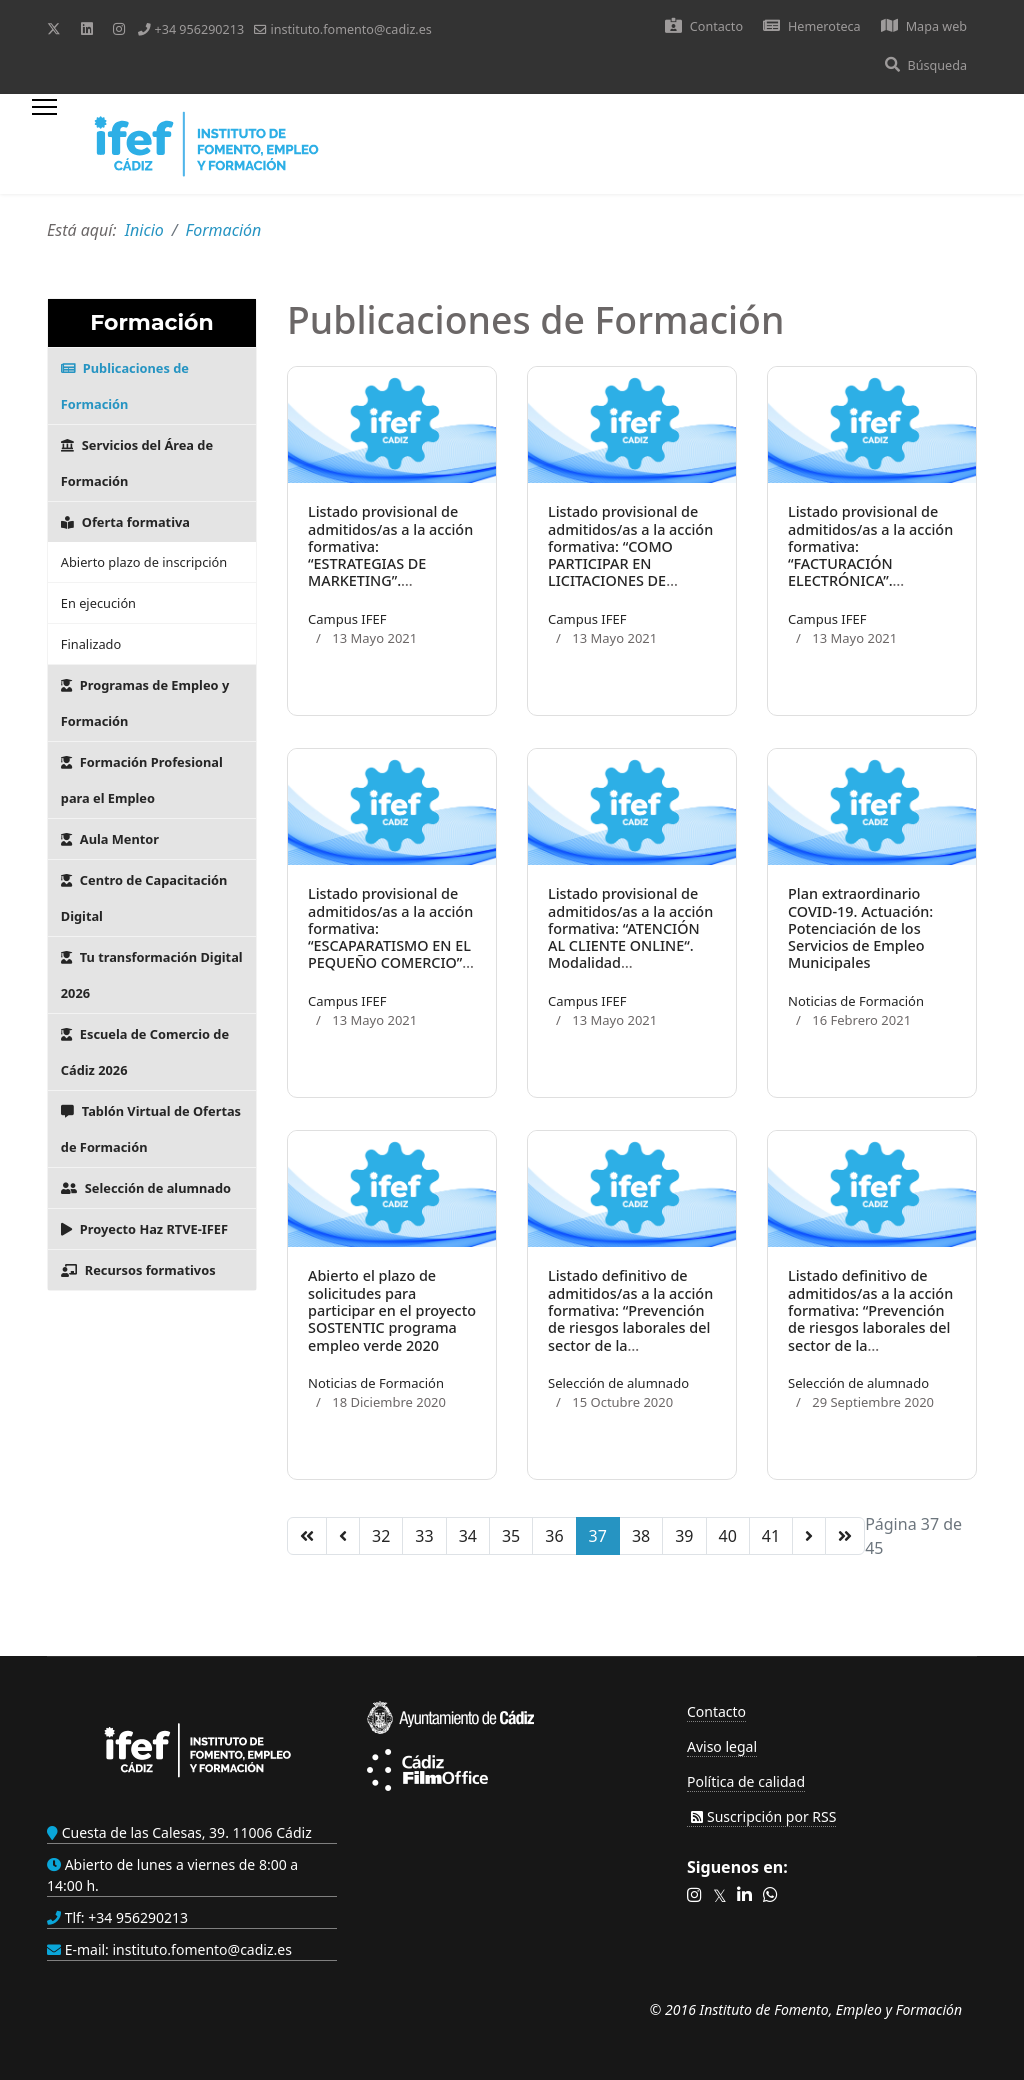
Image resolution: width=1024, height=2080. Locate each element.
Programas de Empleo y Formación (145, 703)
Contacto (704, 26)
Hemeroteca (812, 26)
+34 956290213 (199, 29)
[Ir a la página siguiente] (809, 1536)
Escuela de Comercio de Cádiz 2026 (145, 1052)
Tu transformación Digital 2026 (152, 975)
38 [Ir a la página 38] (641, 1536)
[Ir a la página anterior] (343, 1536)
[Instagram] (119, 28)
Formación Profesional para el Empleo (142, 780)
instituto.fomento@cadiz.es (350, 29)
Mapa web (924, 26)
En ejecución (98, 603)
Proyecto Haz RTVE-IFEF (144, 1229)
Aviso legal (722, 1746)
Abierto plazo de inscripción (144, 562)
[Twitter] (54, 28)
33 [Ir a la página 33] (424, 1536)
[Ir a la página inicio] (307, 1536)
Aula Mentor (110, 839)
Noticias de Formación (856, 1001)
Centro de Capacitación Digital (144, 898)
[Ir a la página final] (845, 1536)
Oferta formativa (125, 522)
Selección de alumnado (146, 1188)
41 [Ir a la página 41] (771, 1536)
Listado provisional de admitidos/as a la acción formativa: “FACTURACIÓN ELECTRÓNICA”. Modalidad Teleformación (870, 563)
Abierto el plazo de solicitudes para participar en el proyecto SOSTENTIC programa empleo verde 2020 (392, 1310)
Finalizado (91, 644)
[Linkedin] (87, 28)
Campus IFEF (347, 619)
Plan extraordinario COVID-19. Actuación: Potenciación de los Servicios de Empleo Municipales (860, 928)
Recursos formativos (138, 1270)
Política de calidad (746, 1781)
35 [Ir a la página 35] (511, 1536)
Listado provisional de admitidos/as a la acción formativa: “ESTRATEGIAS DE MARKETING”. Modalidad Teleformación (390, 563)
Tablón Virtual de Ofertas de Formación (151, 1129)
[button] (694, 1895)
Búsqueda (926, 65)
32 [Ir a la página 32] (381, 1536)
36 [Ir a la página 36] (554, 1536)
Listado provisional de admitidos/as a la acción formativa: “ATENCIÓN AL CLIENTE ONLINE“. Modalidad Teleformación (630, 936)
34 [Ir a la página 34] (468, 1536)
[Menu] (44, 144)
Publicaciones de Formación (125, 386)
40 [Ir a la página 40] (728, 1536)
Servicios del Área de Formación (137, 463)
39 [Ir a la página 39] (684, 1536)
